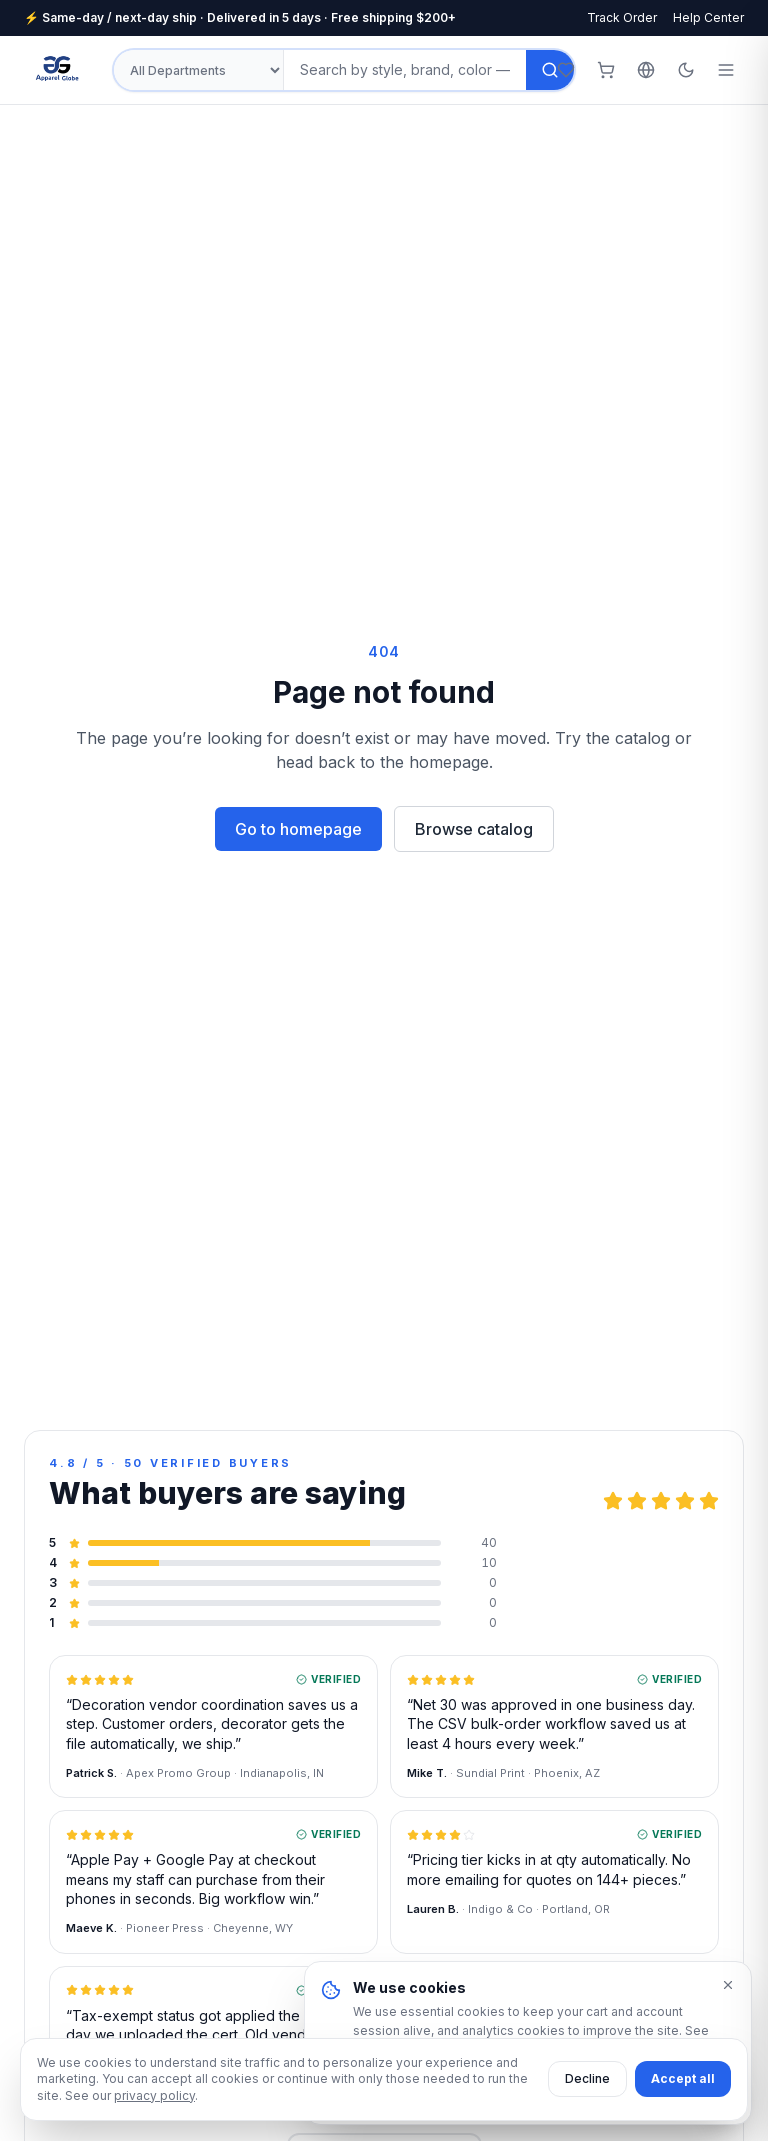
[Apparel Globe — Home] (58, 70)
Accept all (683, 2078)
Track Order (622, 17)
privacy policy (154, 2095)
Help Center (708, 17)
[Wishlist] (566, 70)
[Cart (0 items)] (606, 70)
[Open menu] (726, 70)
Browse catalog (474, 829)
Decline (587, 2078)
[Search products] (405, 70)
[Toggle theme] (686, 70)
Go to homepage (298, 829)
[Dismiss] (728, 1985)
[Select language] (646, 70)
